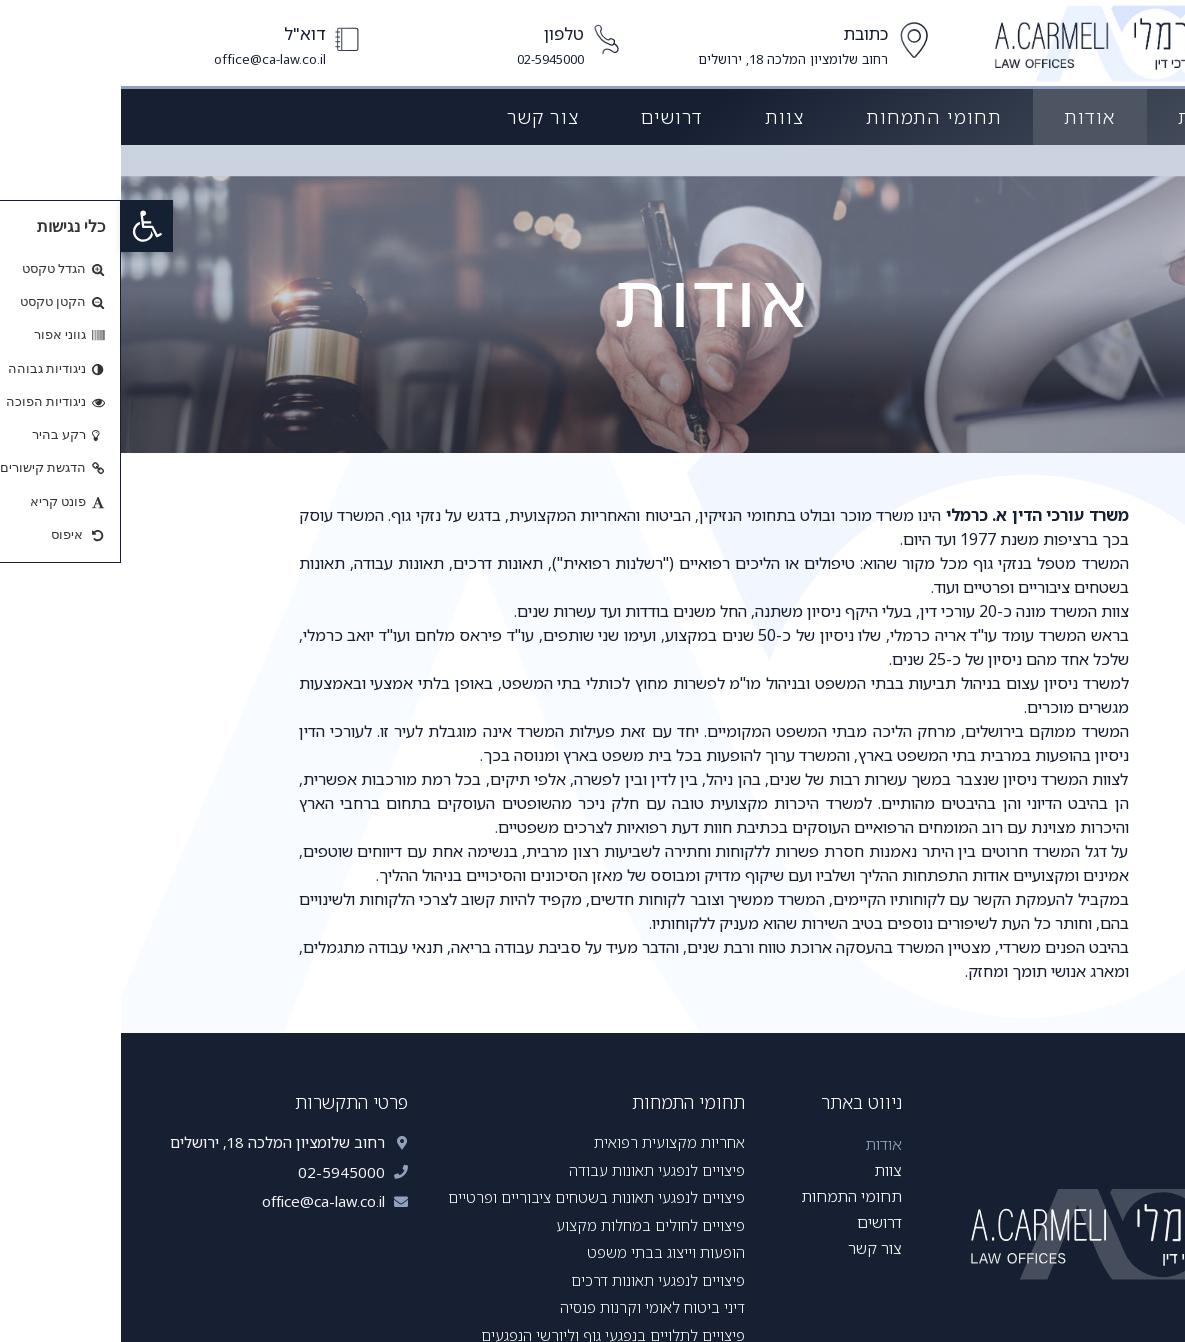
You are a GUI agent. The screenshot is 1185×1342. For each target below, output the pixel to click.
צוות (663, 117)
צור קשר (422, 117)
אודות (969, 117)
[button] (26, 226)
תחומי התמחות (813, 117)
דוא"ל (184, 33)
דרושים (551, 117)
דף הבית (1094, 117)
